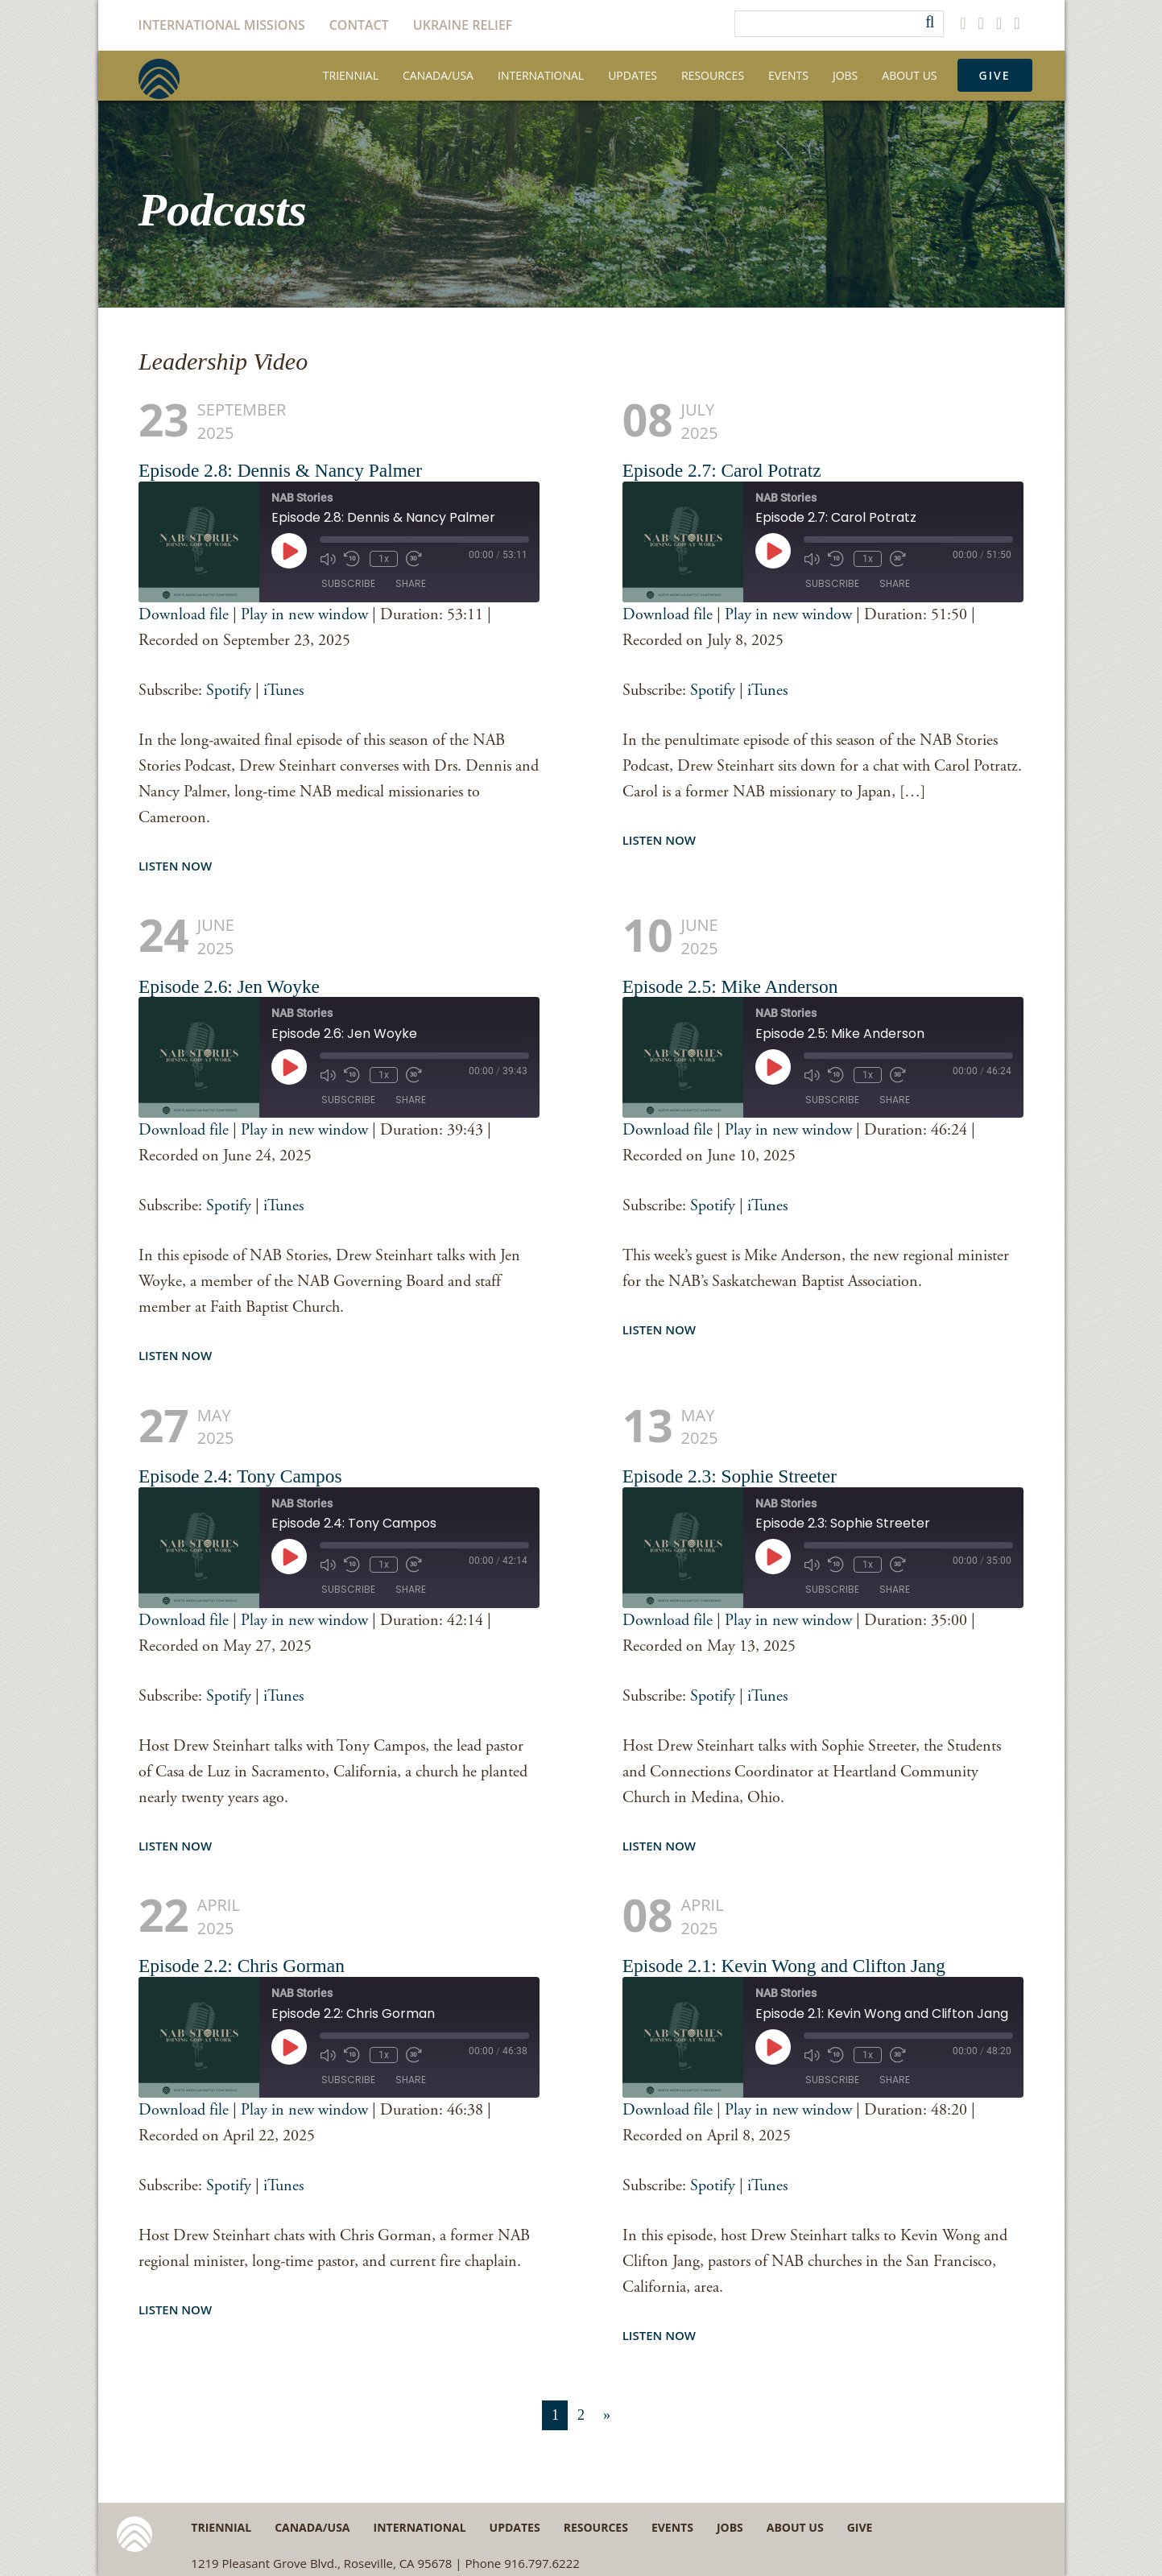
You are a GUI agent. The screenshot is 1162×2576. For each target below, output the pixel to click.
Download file (184, 615)
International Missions (222, 25)
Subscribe (348, 584)
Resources (712, 75)
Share (410, 584)
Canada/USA (438, 75)
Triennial (350, 75)
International (541, 75)
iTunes (283, 690)
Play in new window (304, 615)
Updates (632, 75)
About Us (909, 75)
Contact (359, 25)
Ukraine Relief (463, 25)
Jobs (845, 75)
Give (995, 75)
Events (788, 75)
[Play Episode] (289, 551)
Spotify (228, 690)
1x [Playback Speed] (381, 558)
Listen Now (175, 866)
